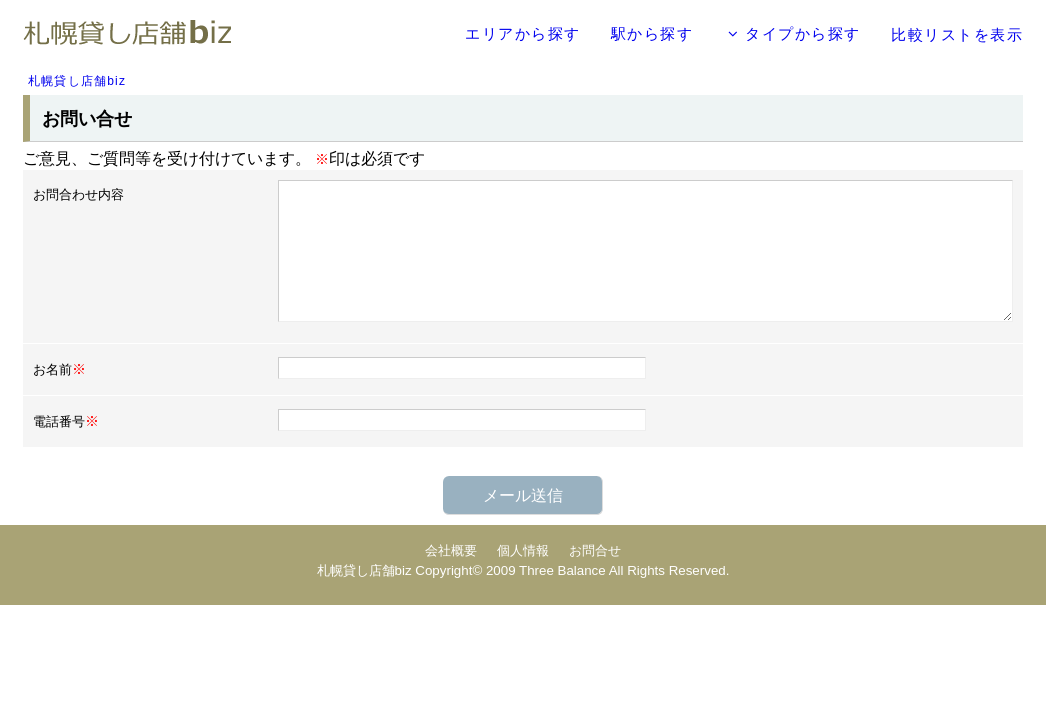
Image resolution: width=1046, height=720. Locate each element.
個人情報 (523, 550)
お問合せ (595, 550)
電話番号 (66, 421)
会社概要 (451, 550)
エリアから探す (523, 33)
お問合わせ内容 (78, 194)
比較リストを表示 (957, 34)
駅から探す (652, 33)
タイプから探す (794, 33)
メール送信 (523, 495)
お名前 (59, 369)
